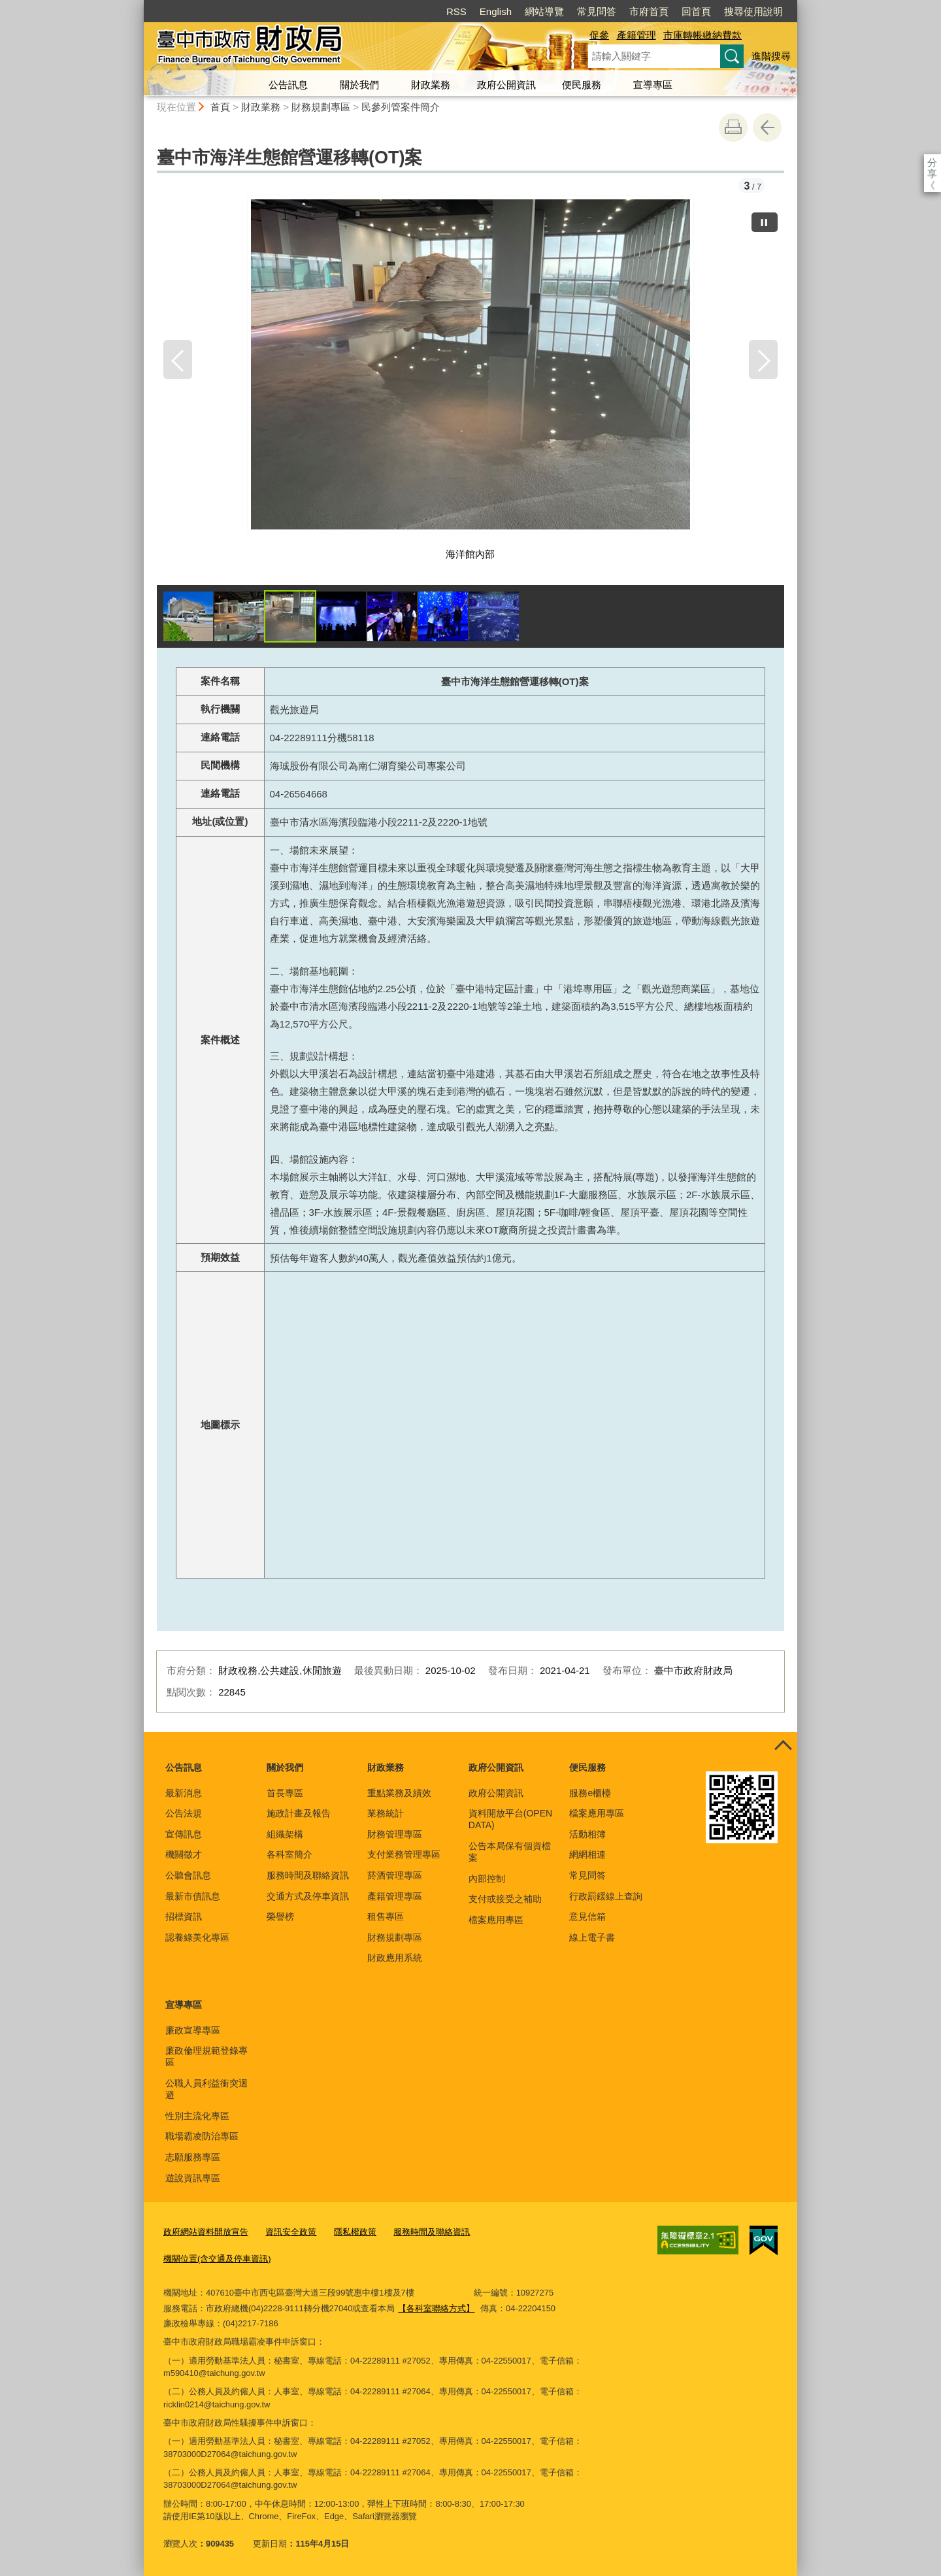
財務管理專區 (394, 1834)
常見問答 (596, 11)
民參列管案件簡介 (400, 106)
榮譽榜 (280, 1916)
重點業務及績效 (399, 1793)
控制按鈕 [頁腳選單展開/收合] (782, 1746)
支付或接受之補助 (505, 1899)
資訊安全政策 (290, 2232)
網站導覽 (544, 11)
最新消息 (183, 1793)
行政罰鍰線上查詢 (605, 1896)
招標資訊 (183, 1916)
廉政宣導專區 (192, 2030)
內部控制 (487, 1878)
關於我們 (359, 84)
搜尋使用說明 (753, 11)
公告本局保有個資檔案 (510, 1852)
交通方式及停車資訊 (308, 1896)
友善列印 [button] (733, 127)
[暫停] (764, 222)
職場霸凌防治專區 (202, 2136)
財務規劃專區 (320, 106)
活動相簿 (587, 1834)
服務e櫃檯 (590, 1793)
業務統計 (385, 1813)
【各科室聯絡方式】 (436, 2308)
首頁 (220, 106)
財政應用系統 (394, 1957)
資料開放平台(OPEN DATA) (510, 1819)
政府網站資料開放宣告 (205, 2232)
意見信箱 (587, 1916)
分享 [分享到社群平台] (932, 162)
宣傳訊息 (183, 1834)
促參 (599, 35)
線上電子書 (592, 1937)
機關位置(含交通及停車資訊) (217, 2259)
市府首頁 (649, 11)
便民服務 (581, 84)
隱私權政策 (355, 2232)
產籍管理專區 (394, 1896)
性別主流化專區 (197, 2116)
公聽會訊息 (188, 1875)
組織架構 (285, 1834)
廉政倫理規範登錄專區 (206, 2056)
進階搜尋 (771, 55)
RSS (456, 11)
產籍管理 (636, 35)
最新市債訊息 (192, 1896)
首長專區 (285, 1793)
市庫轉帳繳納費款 (702, 35)
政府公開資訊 (506, 84)
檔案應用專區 (496, 1920)
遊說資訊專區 (192, 2178)
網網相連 (587, 1854)
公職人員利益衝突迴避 (206, 2089)
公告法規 (183, 1813)
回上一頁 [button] (767, 127)
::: (138, 5)
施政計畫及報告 (299, 1813)
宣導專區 (652, 84)
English (496, 11)
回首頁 (696, 11)
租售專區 (385, 1916)
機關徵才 (183, 1854)
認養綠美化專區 (197, 1937)
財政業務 (430, 84)
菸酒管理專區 (394, 1875)
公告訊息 (288, 84)
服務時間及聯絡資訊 (308, 1875)
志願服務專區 (192, 2157)
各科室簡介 (289, 1854)
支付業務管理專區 (403, 1854)
